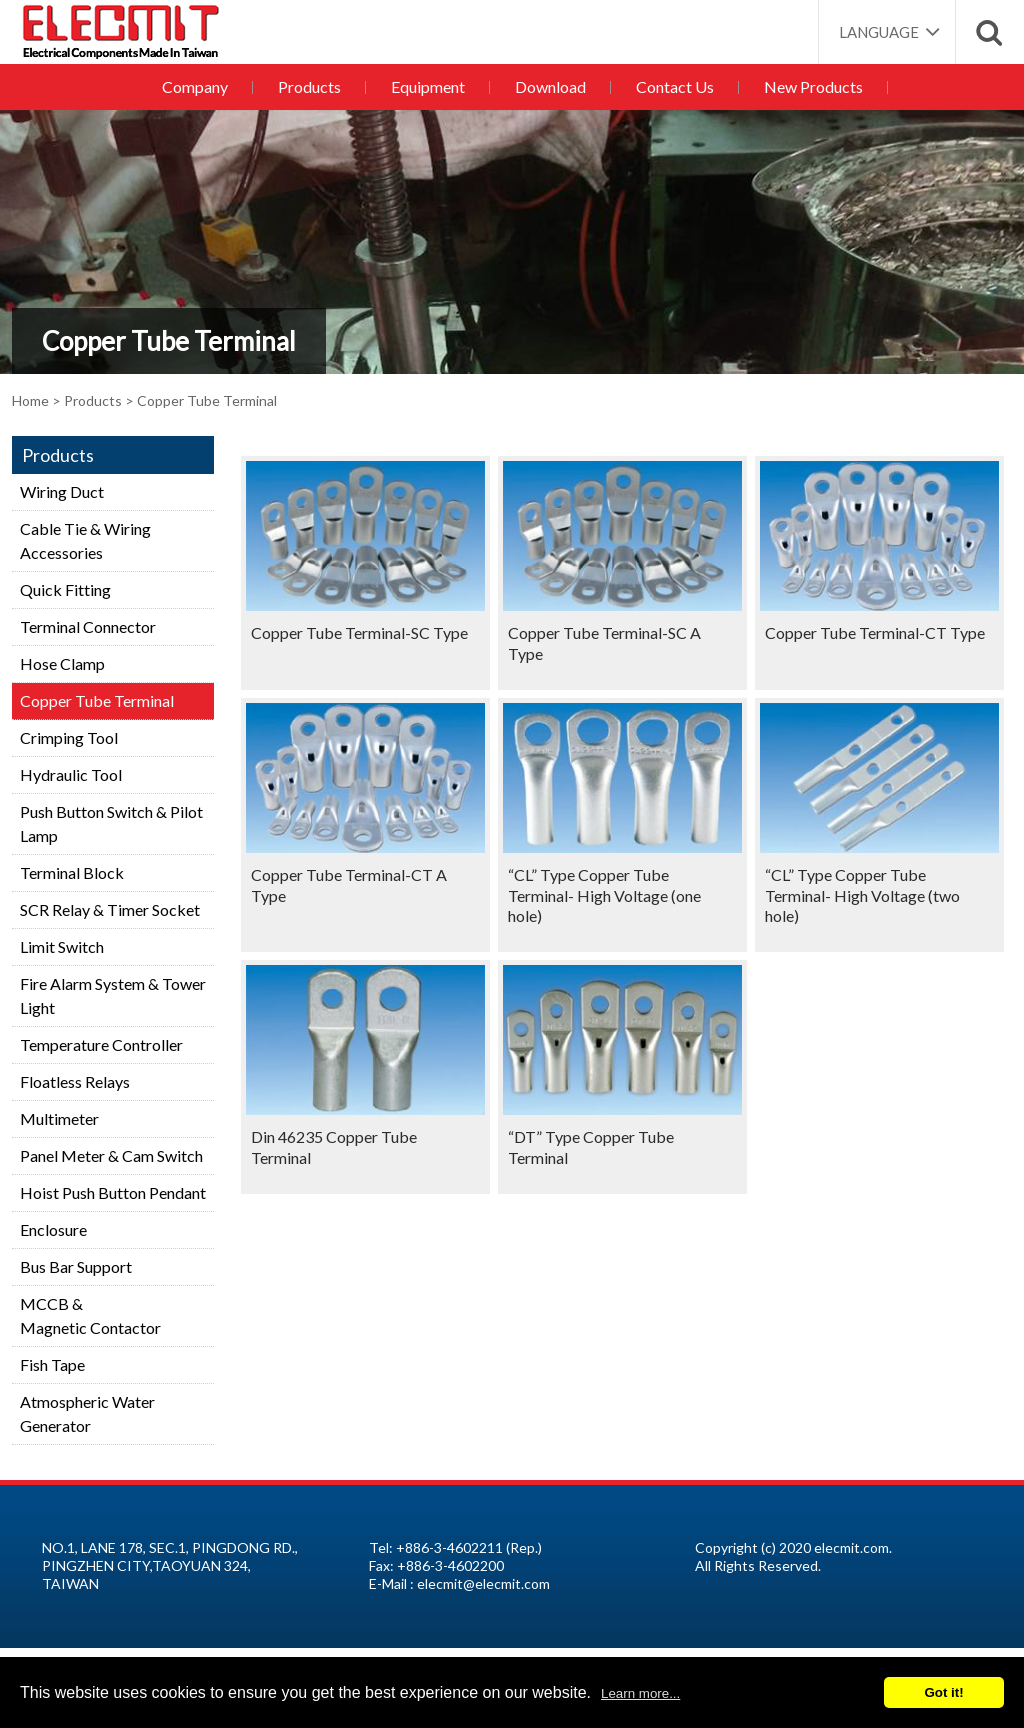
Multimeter (59, 1118)
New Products (813, 86)
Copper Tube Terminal (97, 700)
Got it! (943, 1692)
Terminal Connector (88, 626)
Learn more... (640, 1693)
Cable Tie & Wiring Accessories (85, 540)
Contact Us (675, 86)
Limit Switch (62, 946)
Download (550, 86)
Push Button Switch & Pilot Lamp (111, 823)
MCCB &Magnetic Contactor (90, 1315)
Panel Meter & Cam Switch (111, 1155)
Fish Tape (52, 1364)
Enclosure (53, 1229)
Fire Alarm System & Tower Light (113, 995)
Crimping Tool (69, 737)
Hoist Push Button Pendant (113, 1192)
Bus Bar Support (76, 1266)
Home (30, 400)
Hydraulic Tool (71, 774)
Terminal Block (72, 872)
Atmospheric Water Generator (87, 1413)
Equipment (428, 86)
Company (195, 86)
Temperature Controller (101, 1044)
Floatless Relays (75, 1081)
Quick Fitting (65, 589)
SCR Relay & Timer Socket (110, 909)
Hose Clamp (62, 663)
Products (309, 86)
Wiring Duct (62, 491)
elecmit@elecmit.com (483, 1583)
